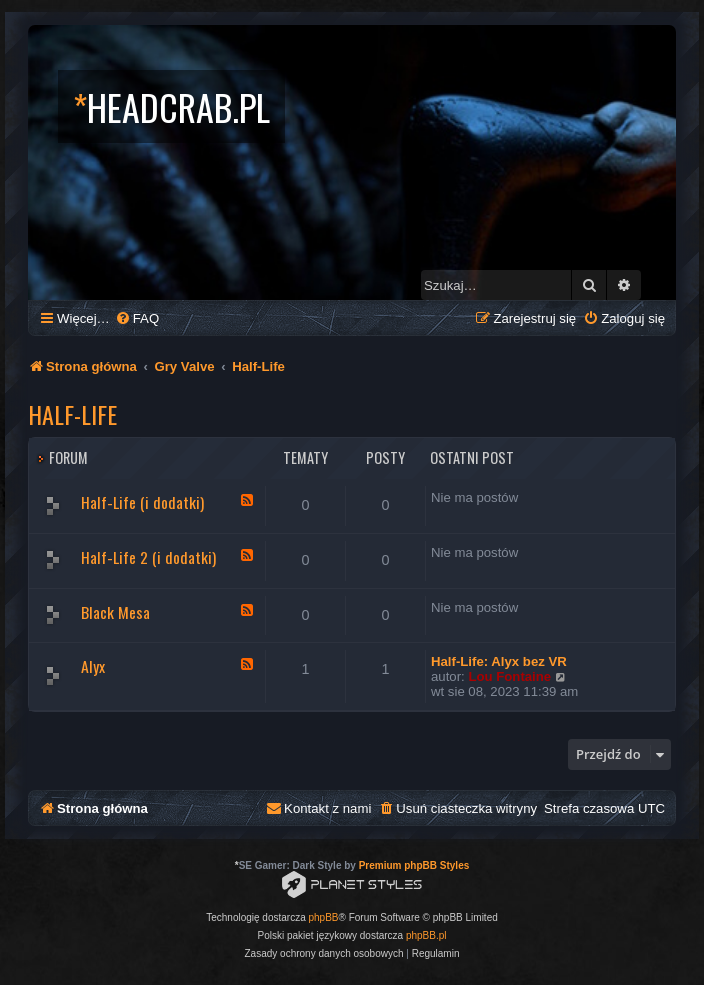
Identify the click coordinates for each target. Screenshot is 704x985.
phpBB (324, 917)
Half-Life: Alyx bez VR (499, 661)
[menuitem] (137, 318)
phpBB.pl (426, 935)
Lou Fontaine (509, 676)
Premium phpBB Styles (414, 865)
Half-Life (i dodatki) (142, 502)
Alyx (93, 666)
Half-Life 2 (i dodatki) (148, 557)
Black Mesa (115, 612)
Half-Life (72, 414)
